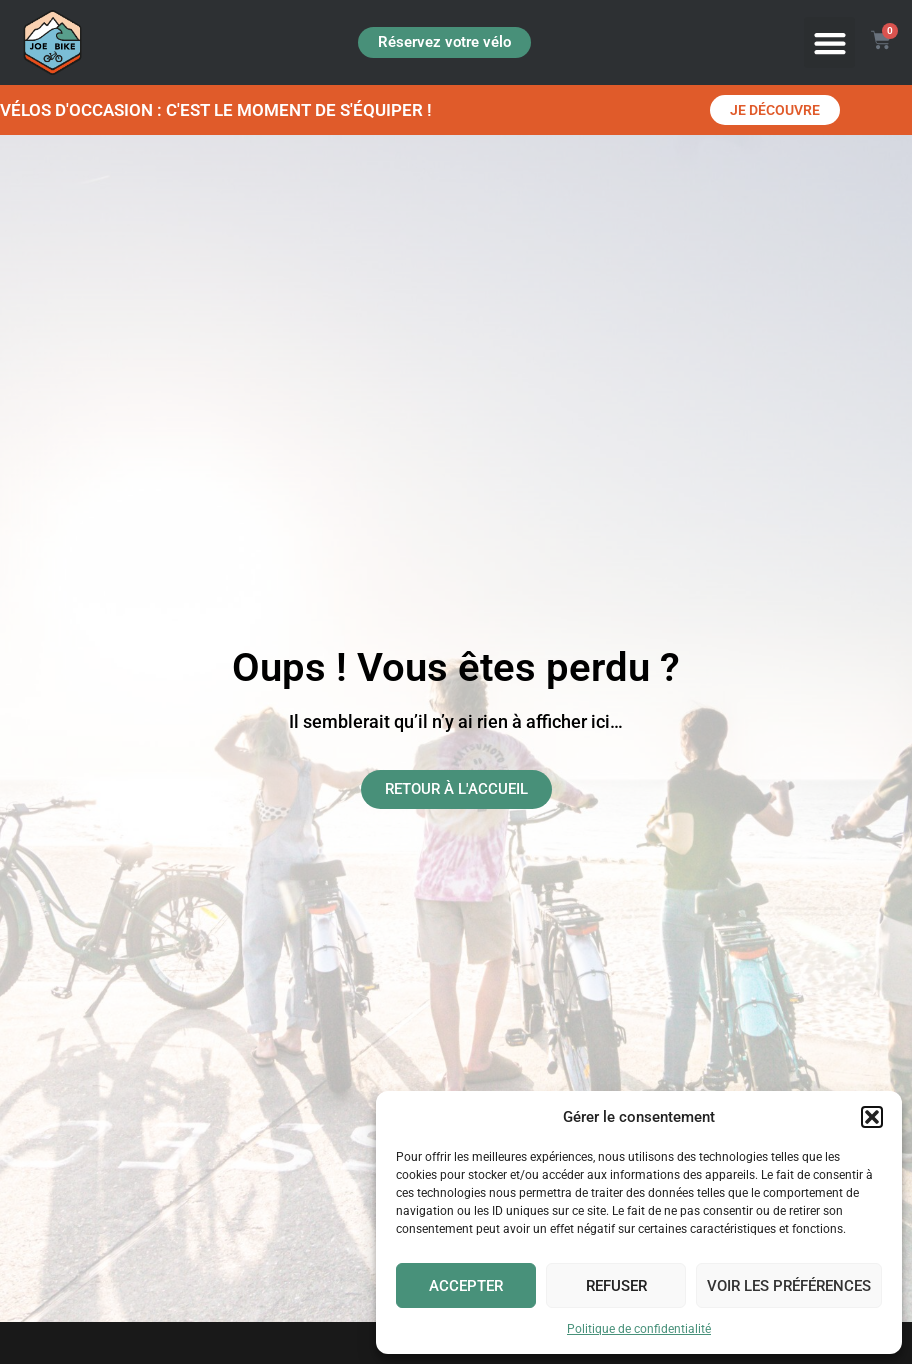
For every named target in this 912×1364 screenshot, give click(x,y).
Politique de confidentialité (639, 1329)
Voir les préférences (789, 1286)
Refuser (616, 1286)
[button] (872, 1117)
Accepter (466, 1286)
